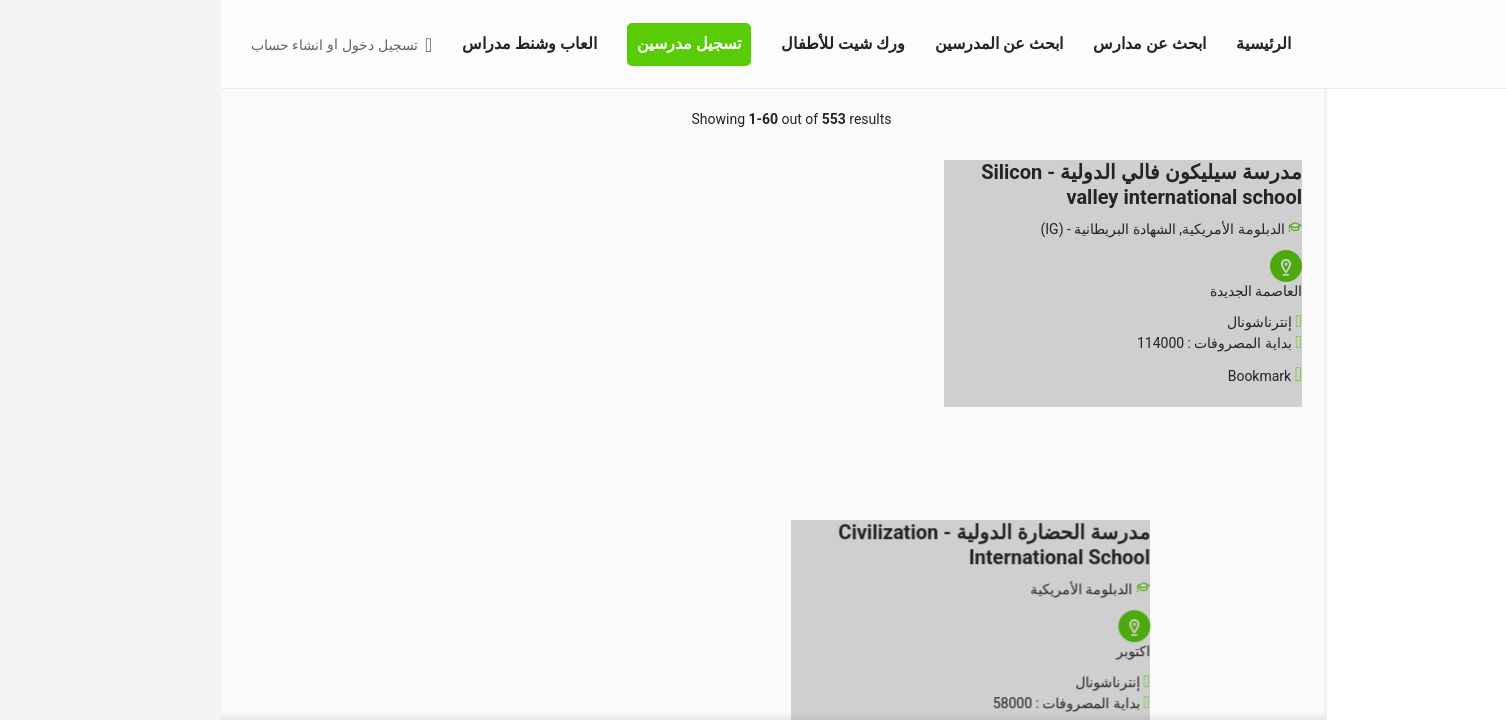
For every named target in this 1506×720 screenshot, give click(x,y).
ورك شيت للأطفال (622, 43)
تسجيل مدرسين (468, 43)
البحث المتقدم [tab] (1435, 118)
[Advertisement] (195, 537)
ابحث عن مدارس (928, 43)
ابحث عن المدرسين (778, 43)
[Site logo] (1467, 43)
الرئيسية (1042, 43)
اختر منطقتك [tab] (1342, 118)
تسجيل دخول (158, 45)
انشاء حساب (66, 45)
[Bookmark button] (1075, 376)
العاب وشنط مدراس (308, 43)
